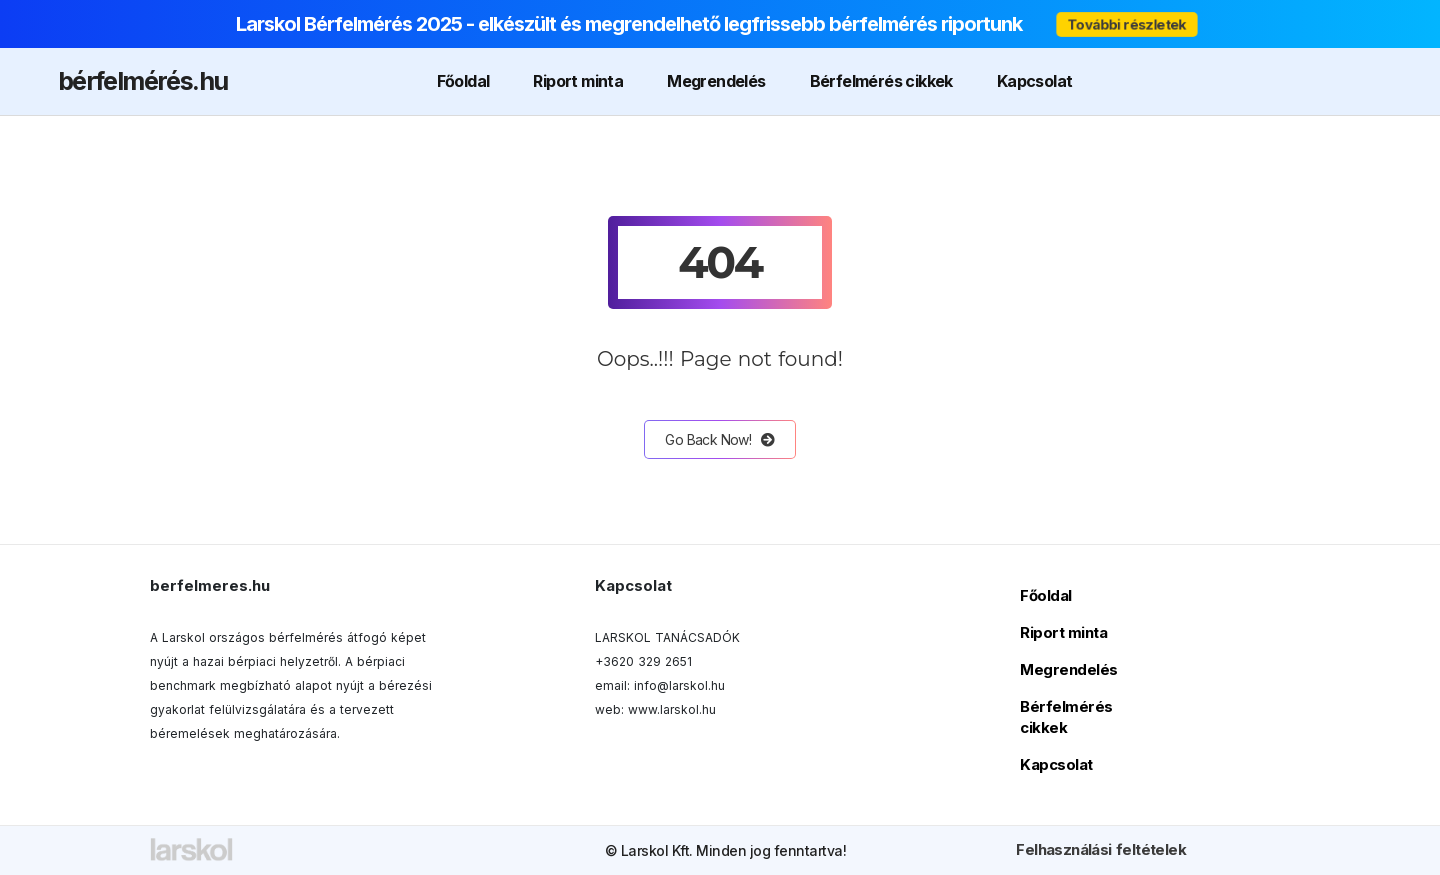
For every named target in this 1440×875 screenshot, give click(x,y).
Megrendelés (716, 81)
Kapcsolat (1035, 81)
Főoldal (463, 81)
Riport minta (578, 81)
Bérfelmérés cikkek (881, 81)
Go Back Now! (719, 439)
